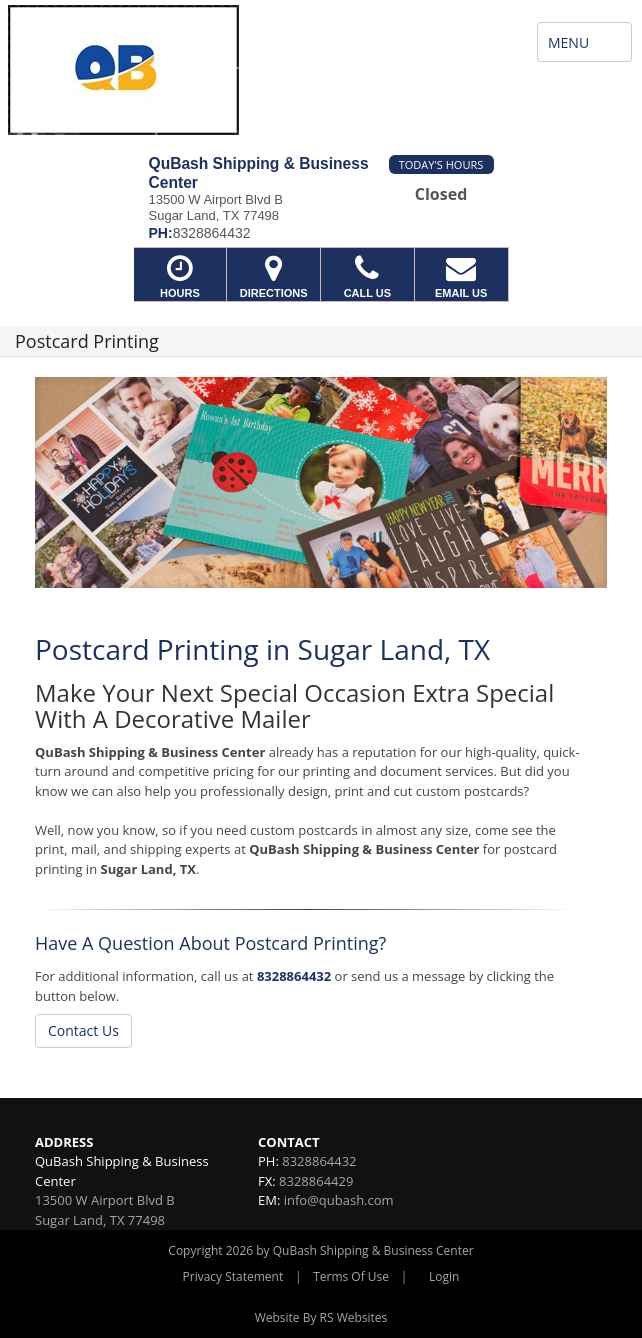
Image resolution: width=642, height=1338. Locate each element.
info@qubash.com (339, 1200)
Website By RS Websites (321, 1317)
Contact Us (83, 1030)
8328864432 (294, 976)
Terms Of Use (351, 1276)
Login (444, 1276)
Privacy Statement (233, 1276)
